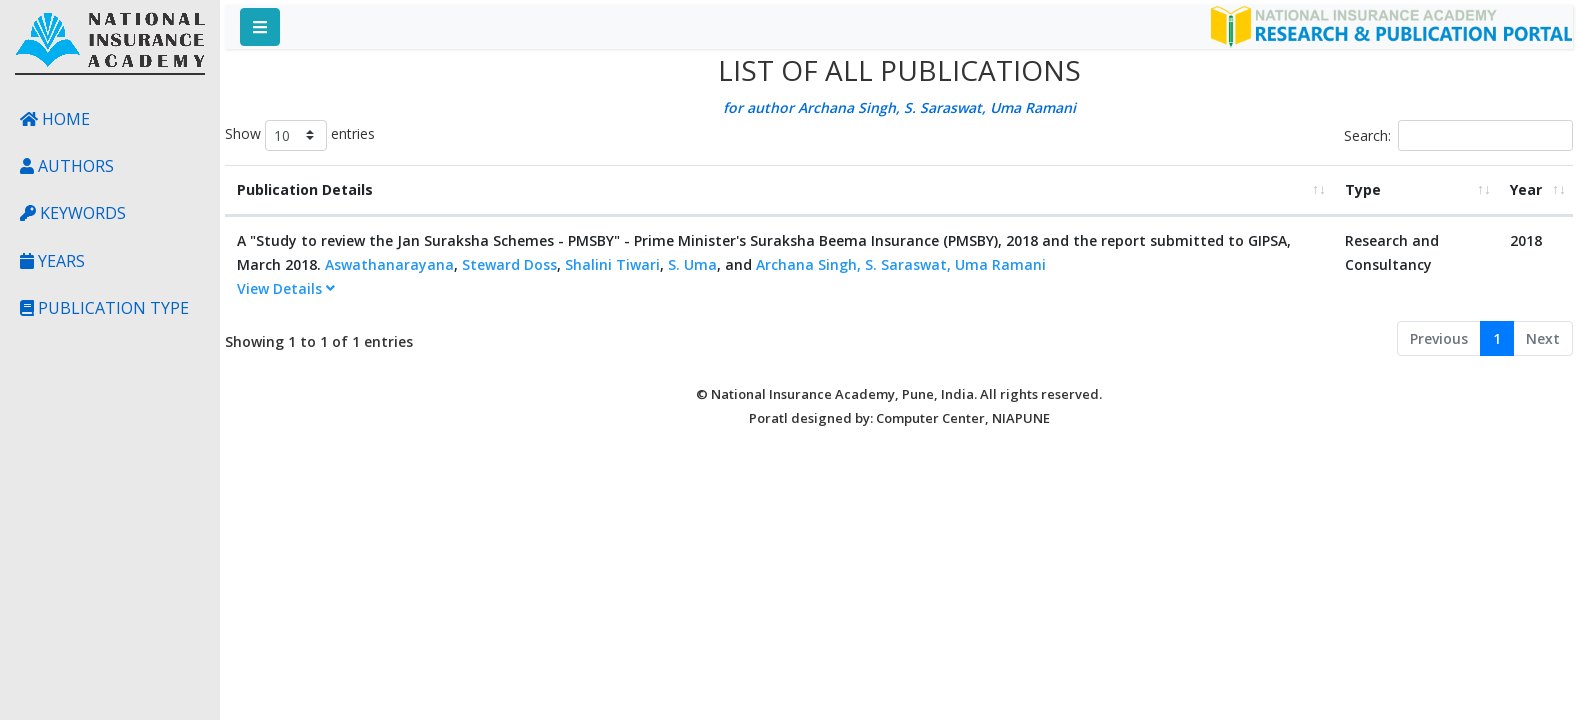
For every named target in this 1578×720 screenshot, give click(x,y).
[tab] (779, 289)
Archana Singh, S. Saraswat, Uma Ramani (901, 264)
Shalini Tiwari (612, 264)
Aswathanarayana (389, 264)
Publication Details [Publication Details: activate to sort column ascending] (305, 189)
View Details (286, 288)
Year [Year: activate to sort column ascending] (1526, 189)
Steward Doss (509, 264)
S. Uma (692, 264)
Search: (1458, 135)
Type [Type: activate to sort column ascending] (1363, 189)
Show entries (300, 135)
